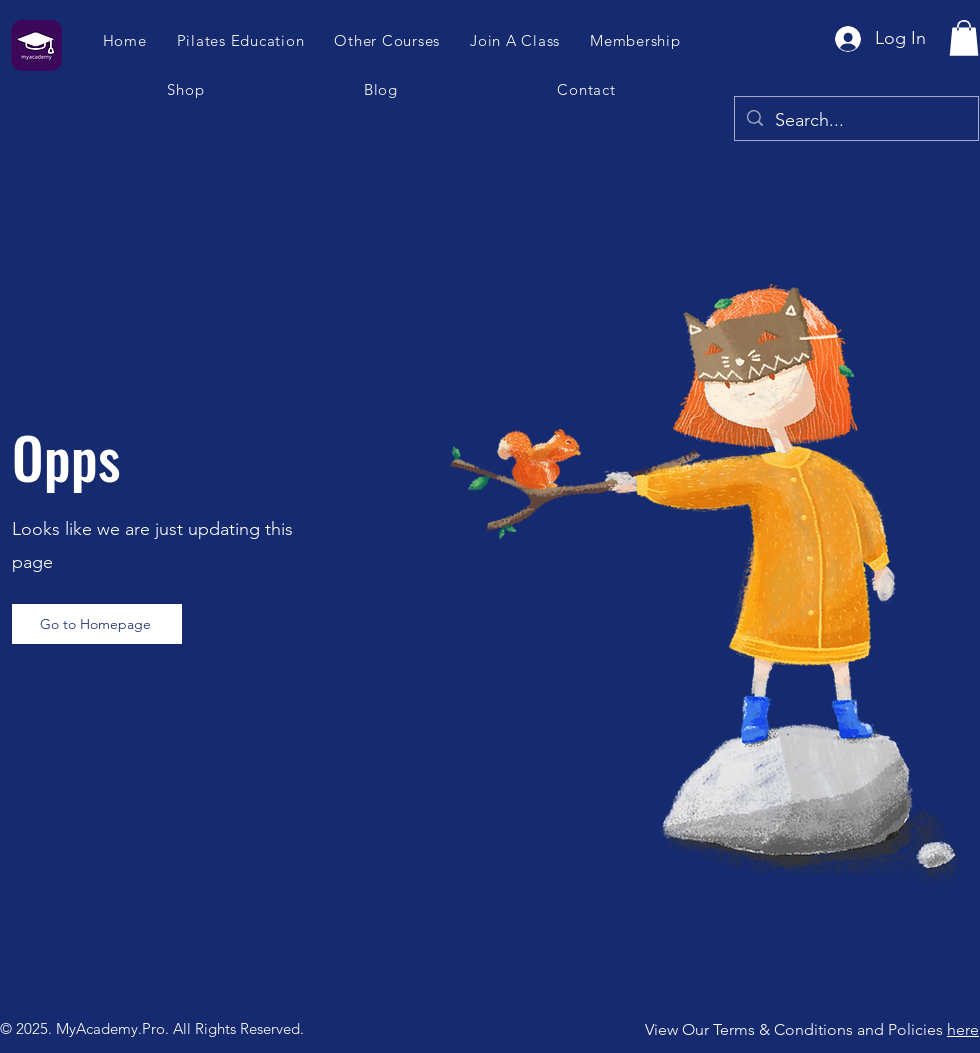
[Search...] (855, 121)
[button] (516, 40)
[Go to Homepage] (97, 624)
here (963, 1029)
